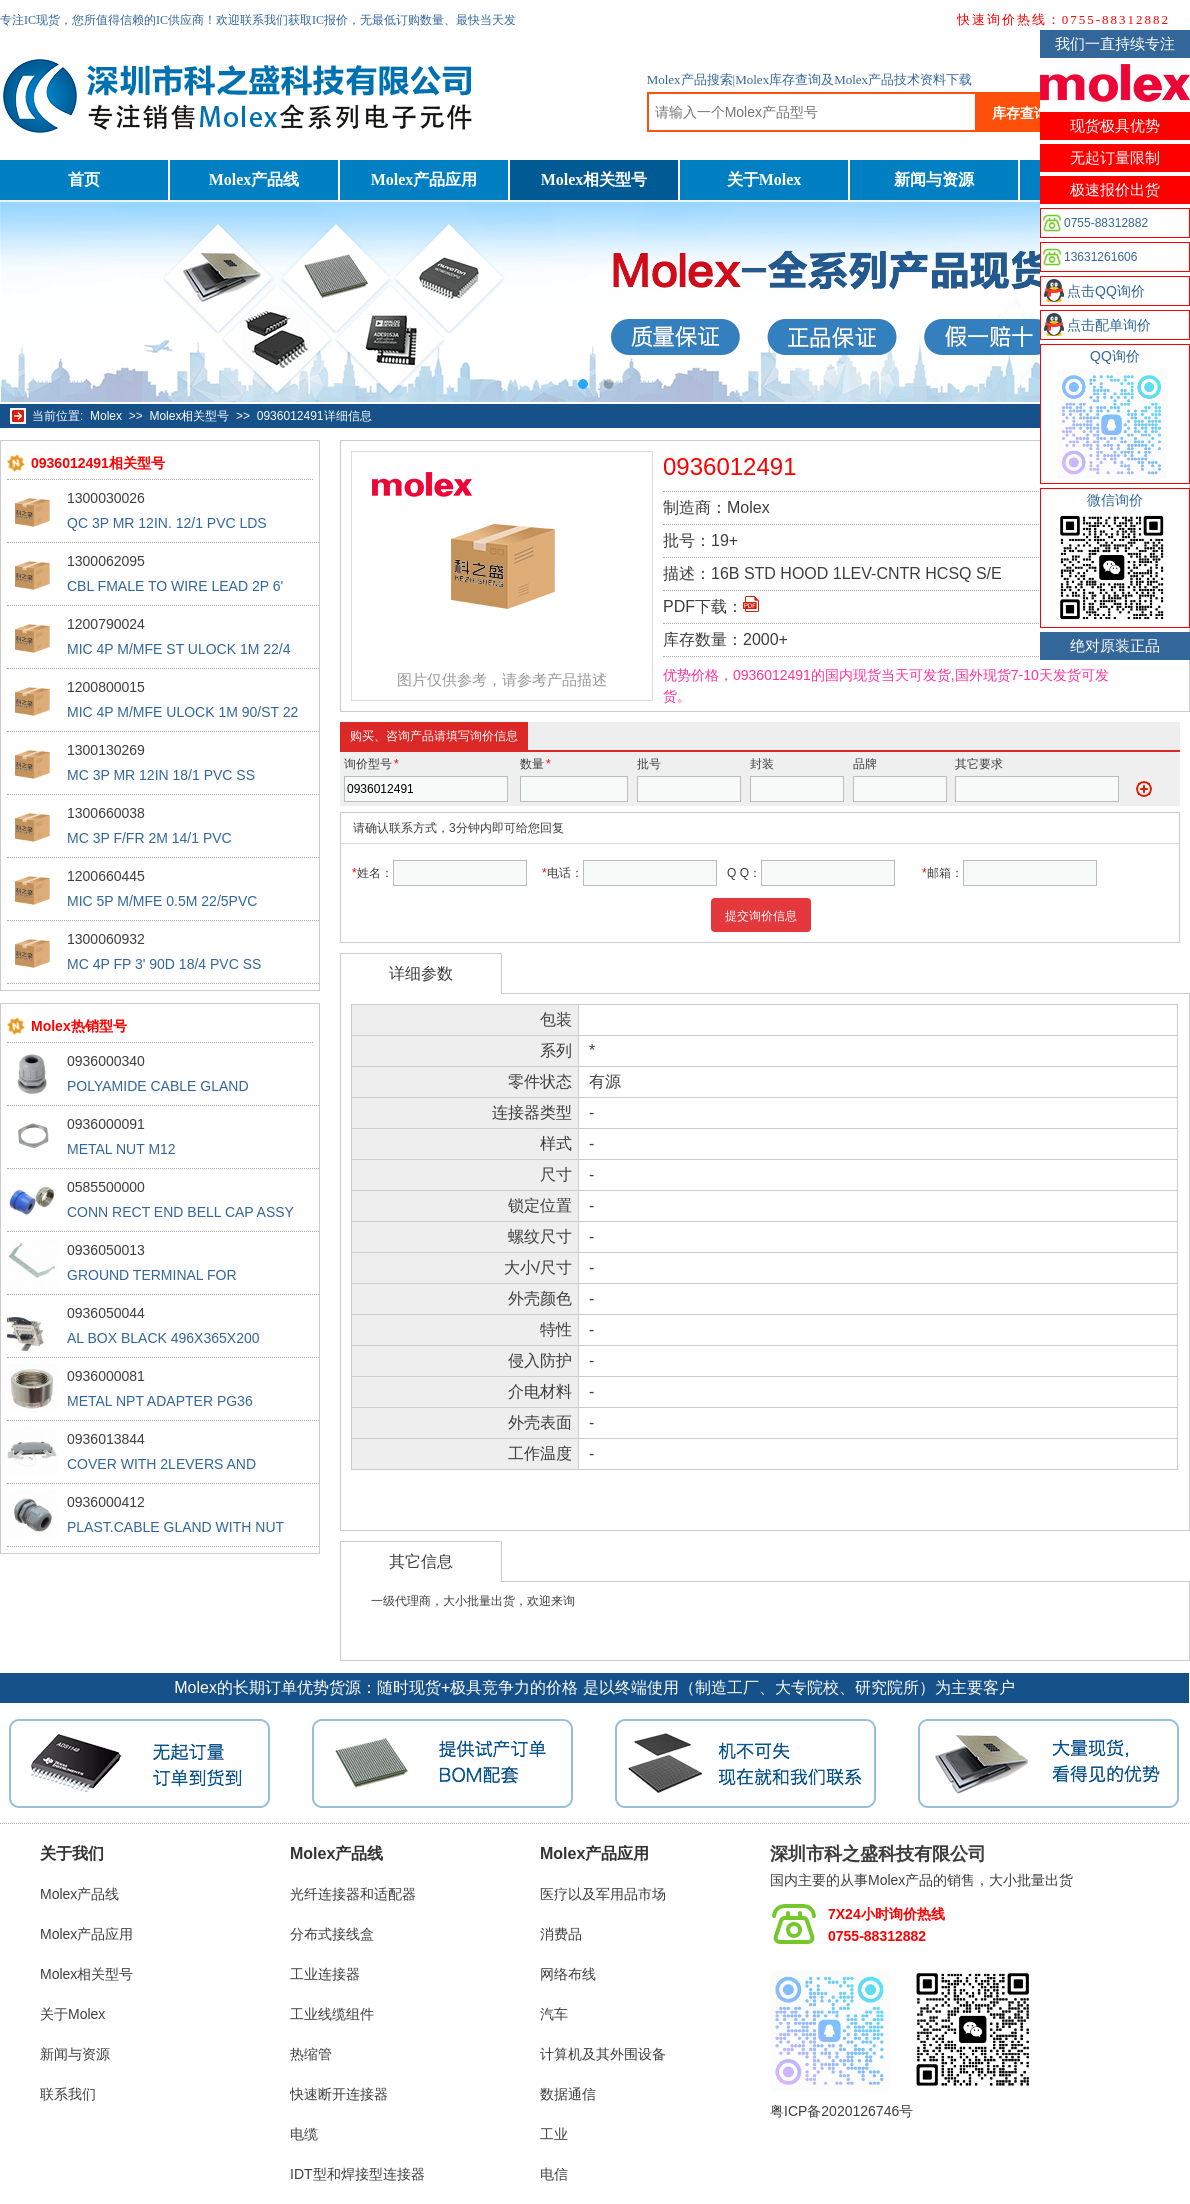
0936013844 (106, 1439)
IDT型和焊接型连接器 (357, 2174)
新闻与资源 (934, 179)
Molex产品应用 (424, 179)
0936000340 (106, 1061)
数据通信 (568, 2094)
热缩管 (311, 2054)
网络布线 (568, 1974)
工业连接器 (325, 1974)
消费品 (561, 1934)
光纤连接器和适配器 (353, 1894)
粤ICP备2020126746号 (841, 2111)
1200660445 (106, 876)
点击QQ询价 (1106, 291)
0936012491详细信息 (314, 416)
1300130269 (106, 750)
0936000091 (106, 1124)
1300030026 (106, 498)
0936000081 (106, 1376)
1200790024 (106, 624)
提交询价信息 (761, 916)
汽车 (554, 2014)
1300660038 (106, 813)
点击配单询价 (1109, 325)
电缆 (304, 2134)
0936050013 (106, 1250)
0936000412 (106, 1502)
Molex (106, 416)
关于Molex (764, 179)
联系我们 (68, 2094)
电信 (554, 2174)
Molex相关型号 (594, 179)
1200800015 (106, 687)
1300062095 (106, 561)
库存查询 (1020, 113)
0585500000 (106, 1187)
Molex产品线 (254, 179)
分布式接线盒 (332, 1934)
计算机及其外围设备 (603, 2054)
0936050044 (106, 1313)
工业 (554, 2134)
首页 (84, 179)
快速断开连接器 (339, 2094)
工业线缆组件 (332, 2014)
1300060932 (106, 939)
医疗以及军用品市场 (603, 1894)
